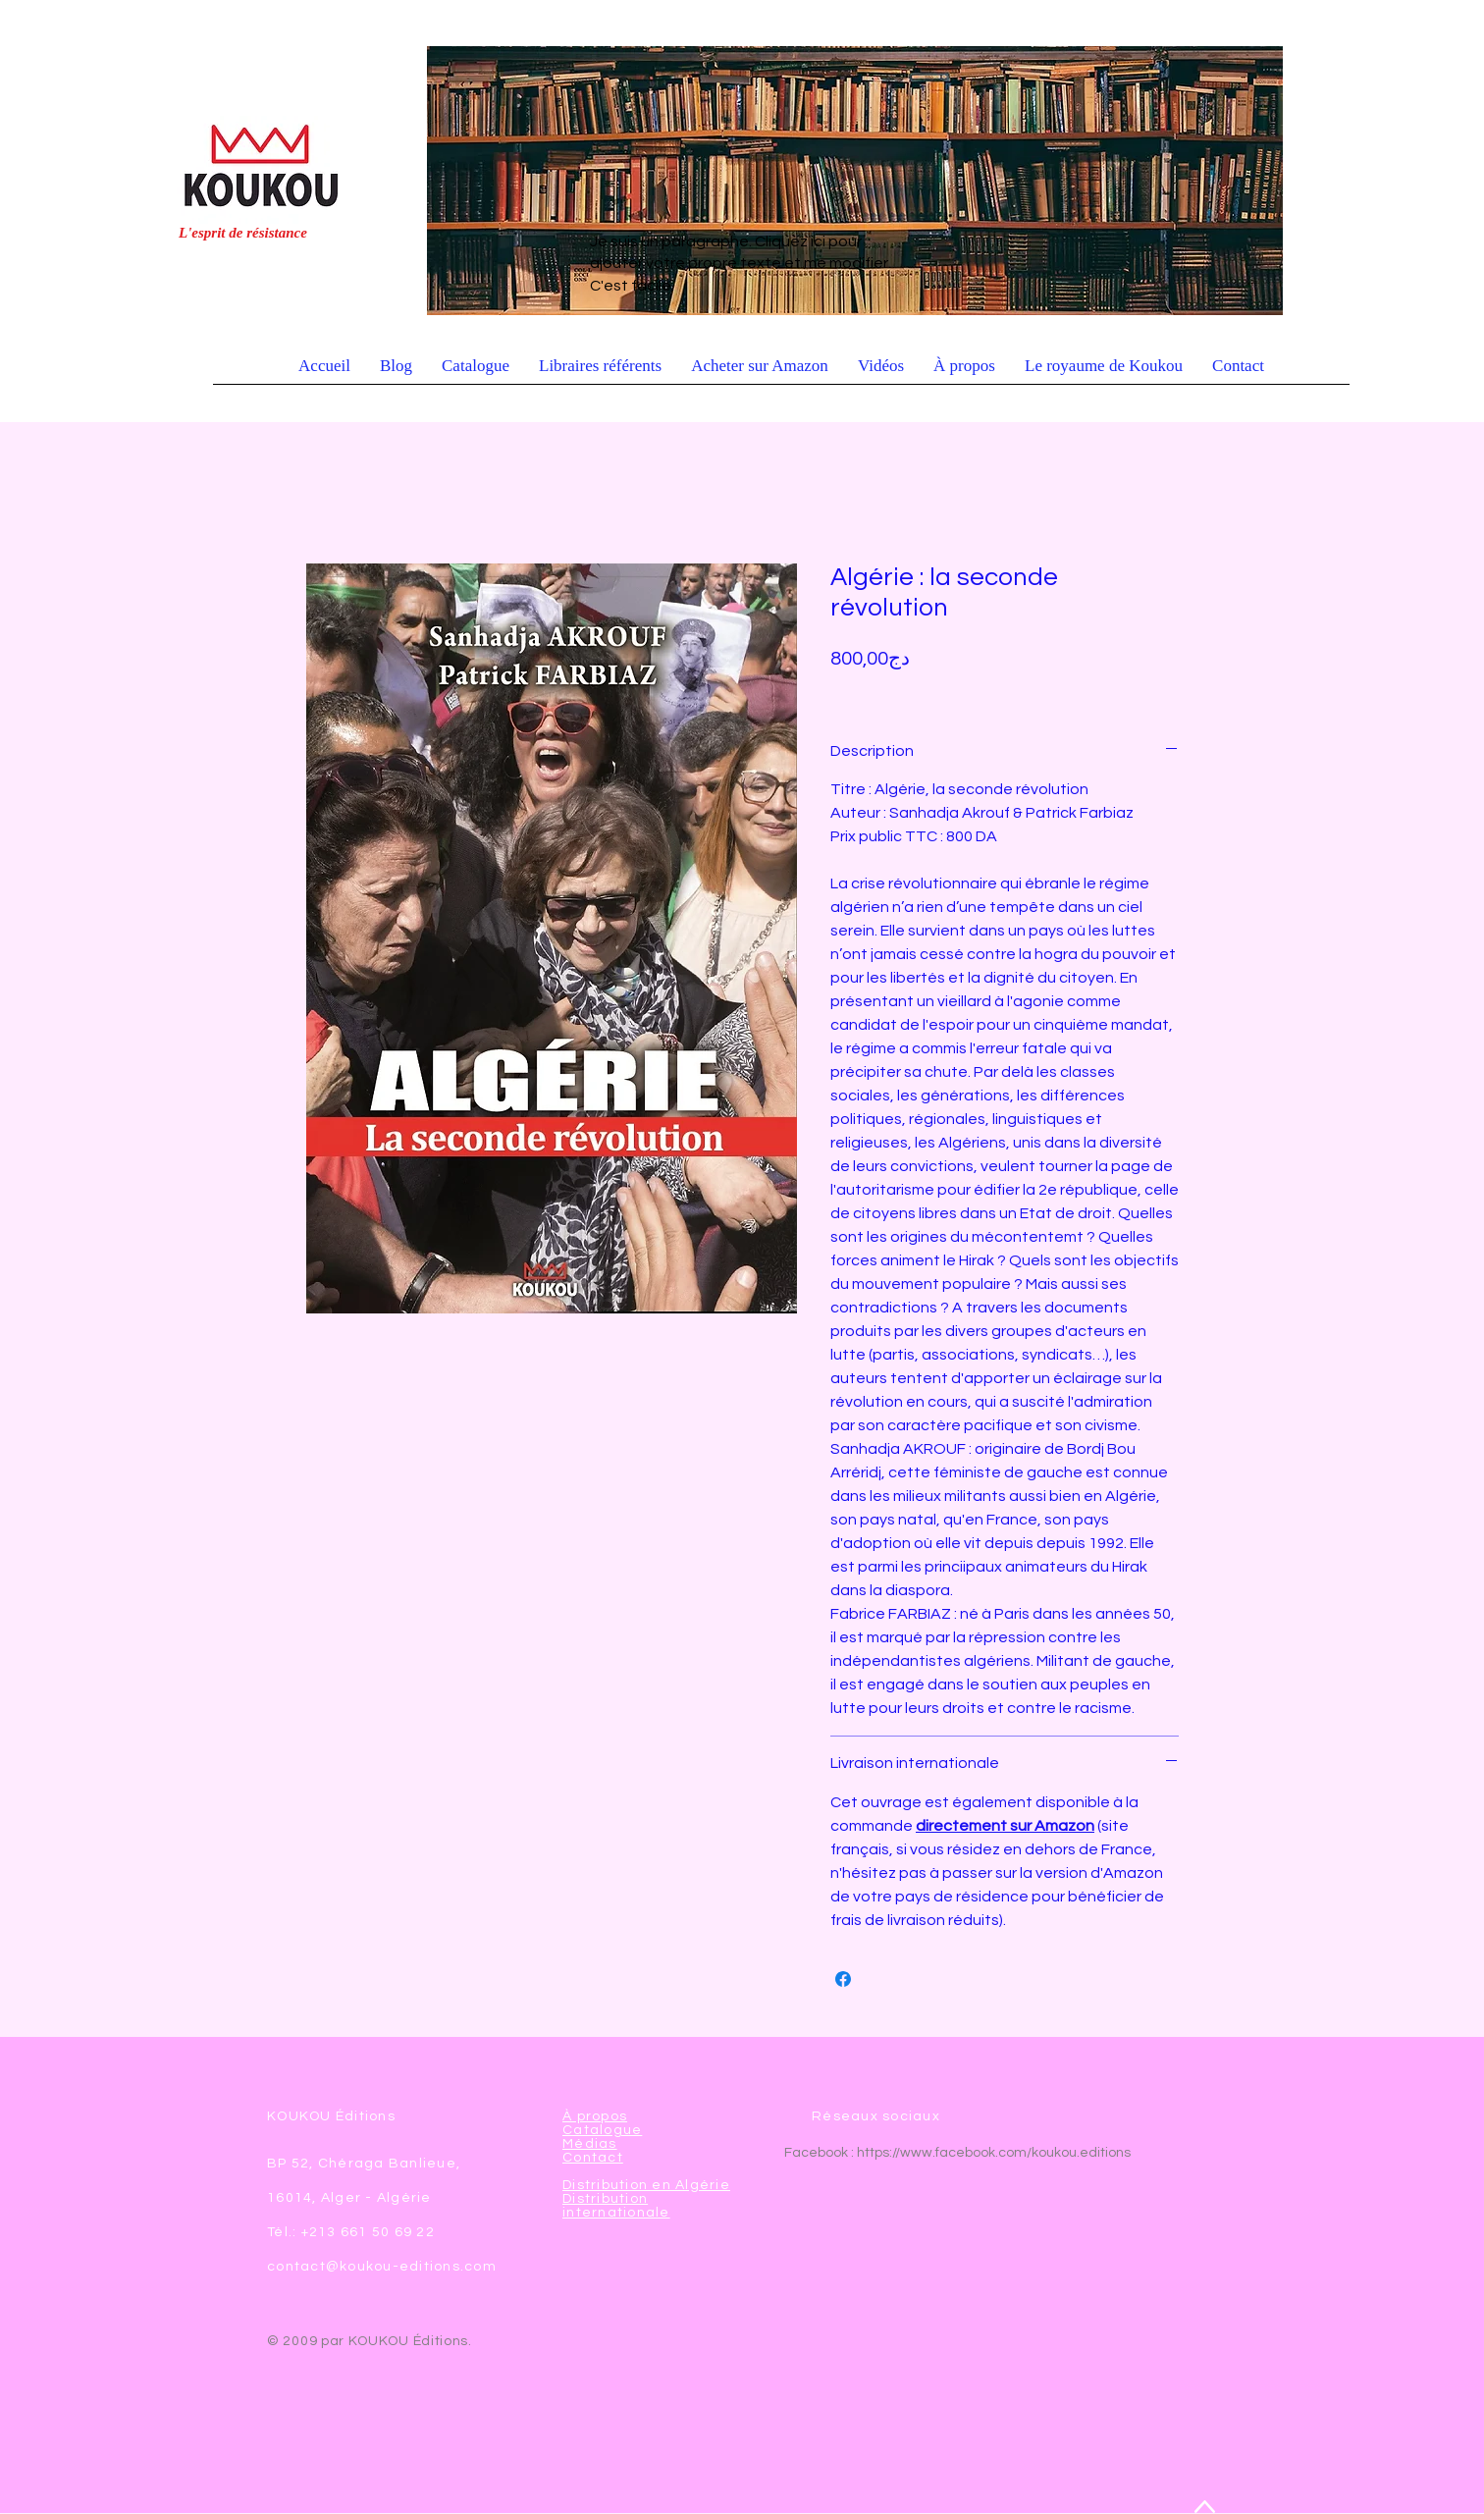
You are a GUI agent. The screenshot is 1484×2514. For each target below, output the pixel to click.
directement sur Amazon (1005, 1826)
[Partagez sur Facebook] (843, 1979)
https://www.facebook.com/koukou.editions (994, 2153)
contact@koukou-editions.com (382, 2266)
